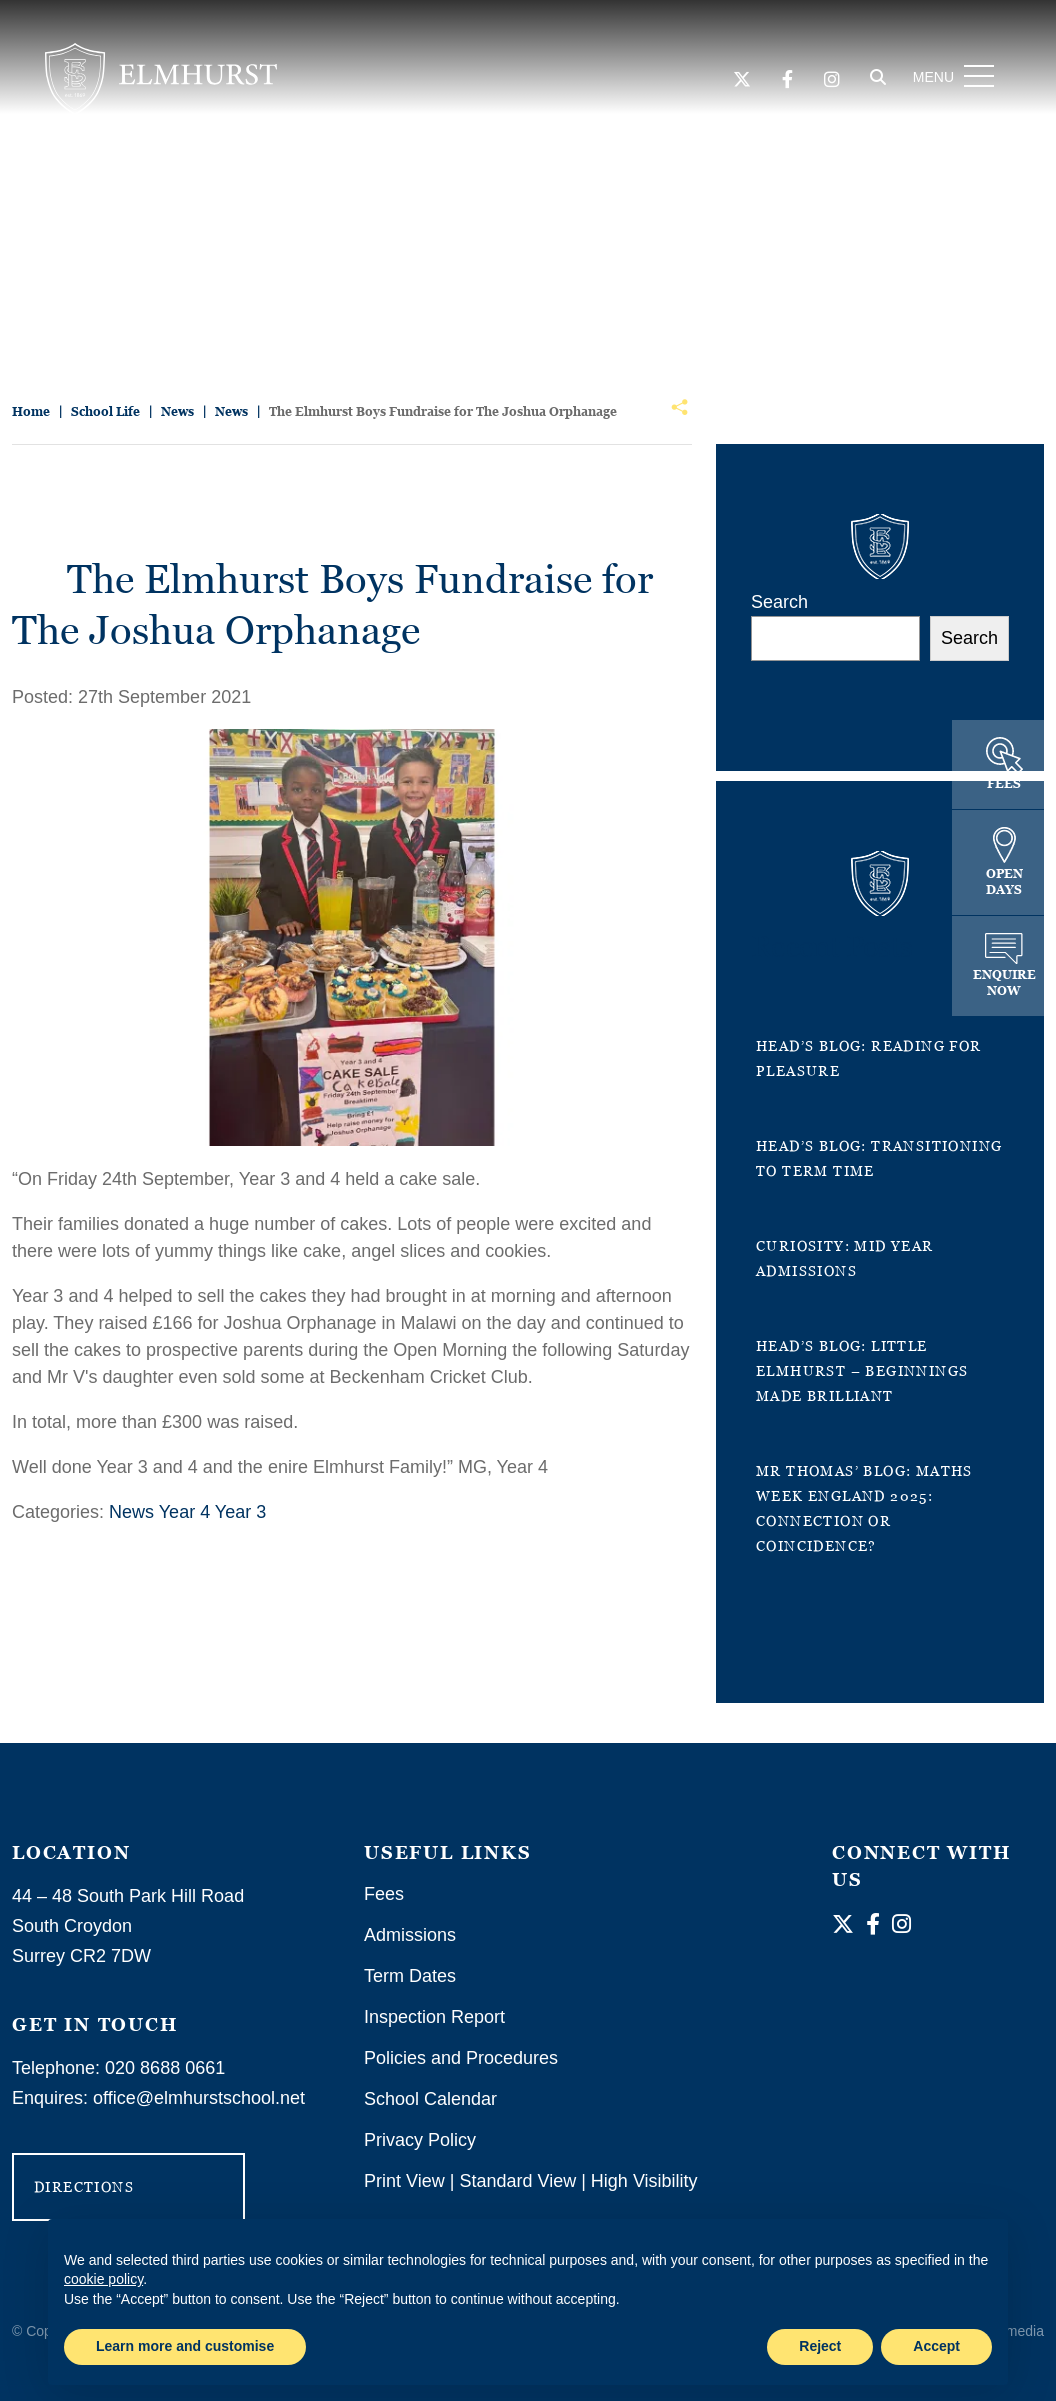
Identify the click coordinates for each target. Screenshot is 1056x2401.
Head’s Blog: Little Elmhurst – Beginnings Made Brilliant (862, 1370)
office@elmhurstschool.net (199, 2098)
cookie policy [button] (103, 2279)
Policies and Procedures (461, 2058)
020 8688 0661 (165, 2068)
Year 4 (184, 1512)
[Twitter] (740, 81)
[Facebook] (785, 81)
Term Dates (410, 1976)
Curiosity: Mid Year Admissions (845, 1258)
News (131, 1512)
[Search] (876, 79)
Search (779, 602)
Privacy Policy (420, 2140)
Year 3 (240, 1512)
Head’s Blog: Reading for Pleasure (869, 1058)
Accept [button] (936, 2346)
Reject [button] (820, 2346)
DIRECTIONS (84, 2186)
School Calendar (430, 2099)
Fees (384, 1894)
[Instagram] (830, 81)
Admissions (410, 1935)
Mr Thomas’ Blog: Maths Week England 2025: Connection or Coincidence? (864, 1508)
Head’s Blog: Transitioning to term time (879, 1158)
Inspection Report (434, 2017)
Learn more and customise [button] (185, 2346)
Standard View (517, 2181)
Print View (404, 2181)
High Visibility (644, 2181)
